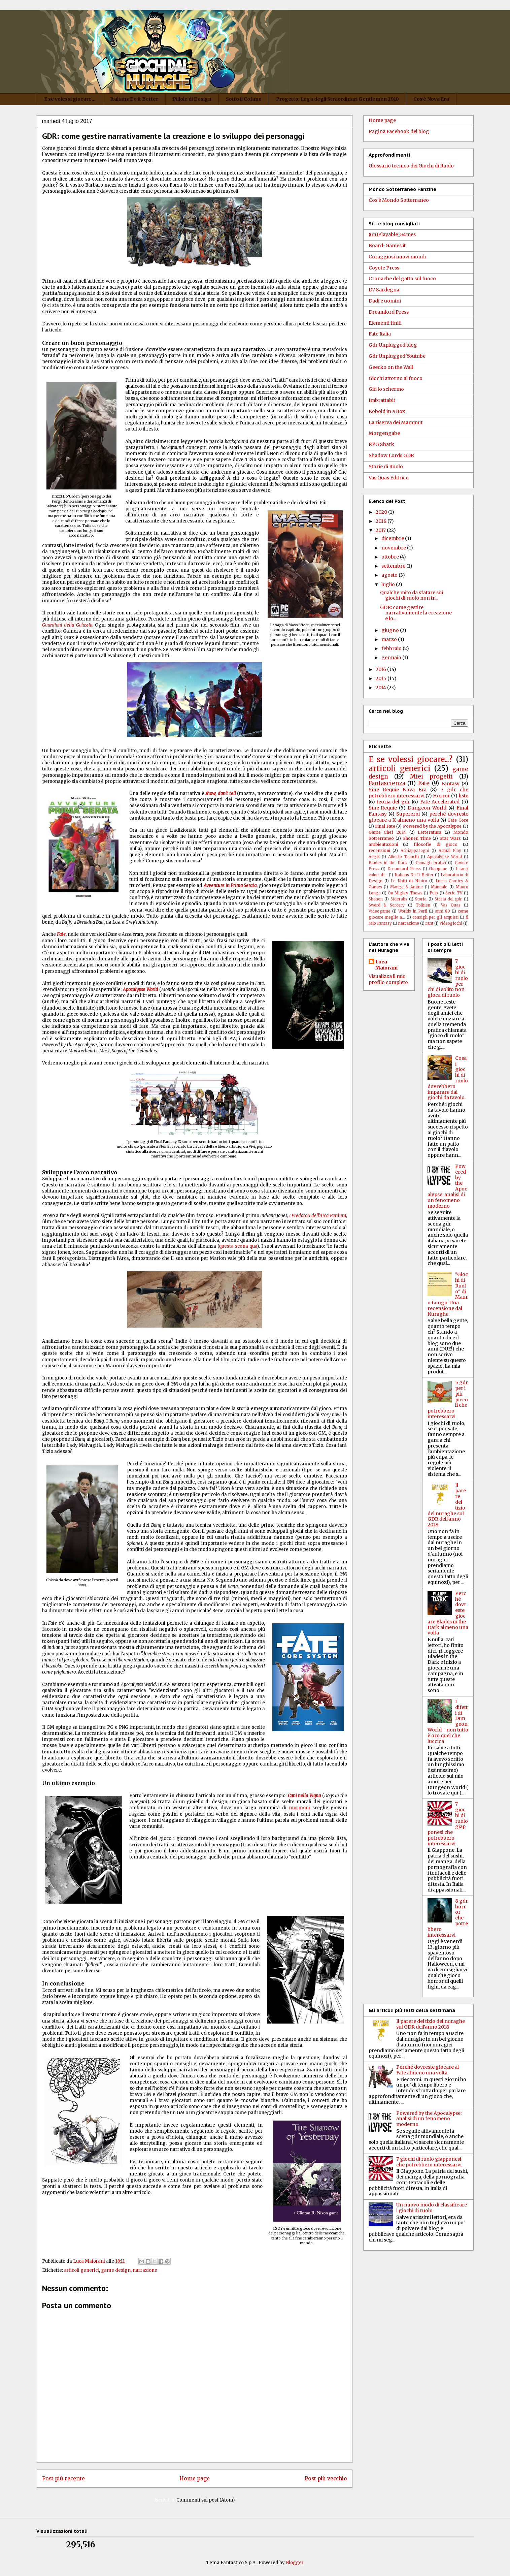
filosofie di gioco (435, 844)
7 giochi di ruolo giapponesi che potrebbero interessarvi (429, 2162)
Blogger (294, 2563)
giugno (390, 630)
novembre (394, 548)
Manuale (439, 887)
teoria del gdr (393, 802)
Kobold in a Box (387, 411)
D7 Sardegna (384, 290)
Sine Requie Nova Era (398, 790)
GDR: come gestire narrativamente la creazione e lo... (416, 613)
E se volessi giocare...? (411, 759)
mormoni (299, 1808)
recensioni (379, 850)
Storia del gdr (448, 899)
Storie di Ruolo (386, 467)
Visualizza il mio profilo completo (388, 979)
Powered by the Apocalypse (432, 826)
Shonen (376, 899)
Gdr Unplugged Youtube (397, 356)
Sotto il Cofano (244, 99)
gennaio (391, 658)
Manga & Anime (406, 887)
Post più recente (63, 2478)
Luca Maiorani (386, 965)
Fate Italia (380, 334)
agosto (390, 575)
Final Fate (385, 826)
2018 (381, 521)
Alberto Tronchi (403, 856)
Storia (421, 899)
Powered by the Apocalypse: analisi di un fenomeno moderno (429, 2119)
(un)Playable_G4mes (392, 234)
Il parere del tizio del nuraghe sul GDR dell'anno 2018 (430, 2024)
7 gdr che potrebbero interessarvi (418, 793)
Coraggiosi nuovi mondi (397, 257)
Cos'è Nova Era (431, 99)
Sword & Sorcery (387, 905)
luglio (388, 584)
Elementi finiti (385, 323)
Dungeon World (427, 808)
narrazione (145, 2270)
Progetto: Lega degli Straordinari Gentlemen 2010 (337, 99)
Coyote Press (384, 268)
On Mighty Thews (405, 893)
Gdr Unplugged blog (393, 345)
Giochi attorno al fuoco (395, 378)
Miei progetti (431, 776)
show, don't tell (220, 793)
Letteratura (429, 832)
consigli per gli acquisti (435, 917)
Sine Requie (383, 808)
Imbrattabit (382, 400)
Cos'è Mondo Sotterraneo (399, 200)
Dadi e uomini (385, 301)
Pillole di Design (192, 99)
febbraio (392, 648)
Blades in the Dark (388, 862)
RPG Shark (381, 444)
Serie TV (453, 893)
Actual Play (450, 850)
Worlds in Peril (412, 911)
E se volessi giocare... (70, 99)
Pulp (434, 893)
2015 (381, 678)
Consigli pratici (431, 862)
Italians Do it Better (134, 99)
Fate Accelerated (440, 802)
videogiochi (451, 923)
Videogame (379, 911)
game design (116, 2270)
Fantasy (450, 784)
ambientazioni (383, 844)
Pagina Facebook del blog (399, 131)
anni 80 (442, 911)
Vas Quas (451, 905)
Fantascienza (387, 783)
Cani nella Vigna (304, 1796)
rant (429, 923)
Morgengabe (384, 433)
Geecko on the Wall (391, 367)
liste (463, 796)
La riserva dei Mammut (395, 422)
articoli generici (81, 2270)
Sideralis (398, 899)
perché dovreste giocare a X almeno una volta (418, 817)
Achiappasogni (415, 850)
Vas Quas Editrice (388, 478)
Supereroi (408, 814)
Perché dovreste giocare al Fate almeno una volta (427, 2070)
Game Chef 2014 (387, 832)
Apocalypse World (140, 989)
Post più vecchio (326, 2478)
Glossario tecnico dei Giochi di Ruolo (411, 166)
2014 (381, 688)
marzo (389, 639)
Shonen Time (417, 838)
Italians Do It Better (414, 874)
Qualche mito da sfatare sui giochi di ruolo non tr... (411, 595)
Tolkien (423, 905)
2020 (382, 512)
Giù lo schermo (386, 389)
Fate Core (458, 820)
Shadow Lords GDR (391, 455)
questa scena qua (238, 1246)
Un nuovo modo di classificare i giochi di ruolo (431, 2208)
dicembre (393, 538)
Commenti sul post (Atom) (205, 2500)
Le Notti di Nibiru (409, 881)
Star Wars (450, 838)
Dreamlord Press (389, 312)
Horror (441, 796)
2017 (381, 530)
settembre (393, 566)
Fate (424, 783)
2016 (381, 669)
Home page (194, 2478)
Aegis (374, 856)
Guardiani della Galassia (67, 625)
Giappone (438, 868)
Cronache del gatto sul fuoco (402, 279)
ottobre (390, 557)
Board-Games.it (387, 246)
